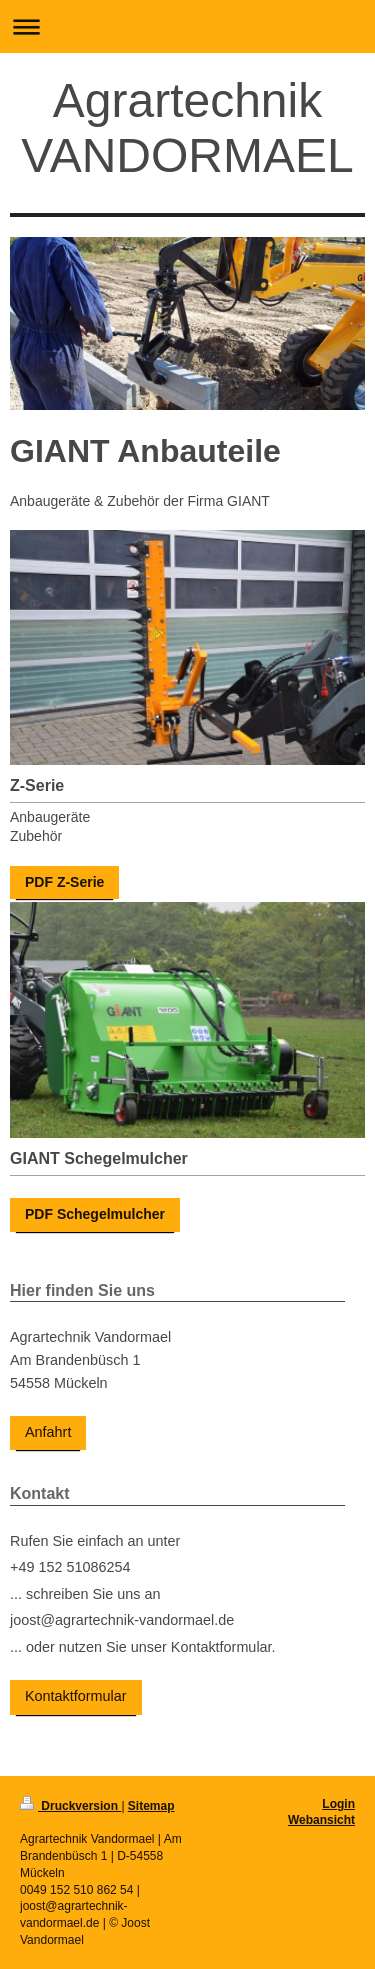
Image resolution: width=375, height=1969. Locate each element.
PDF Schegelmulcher (95, 1214)
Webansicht (321, 1820)
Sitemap (151, 1806)
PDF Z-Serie (64, 882)
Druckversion (70, 1806)
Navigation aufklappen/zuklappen (187, 26)
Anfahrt (48, 1432)
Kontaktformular (76, 1696)
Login (338, 1804)
